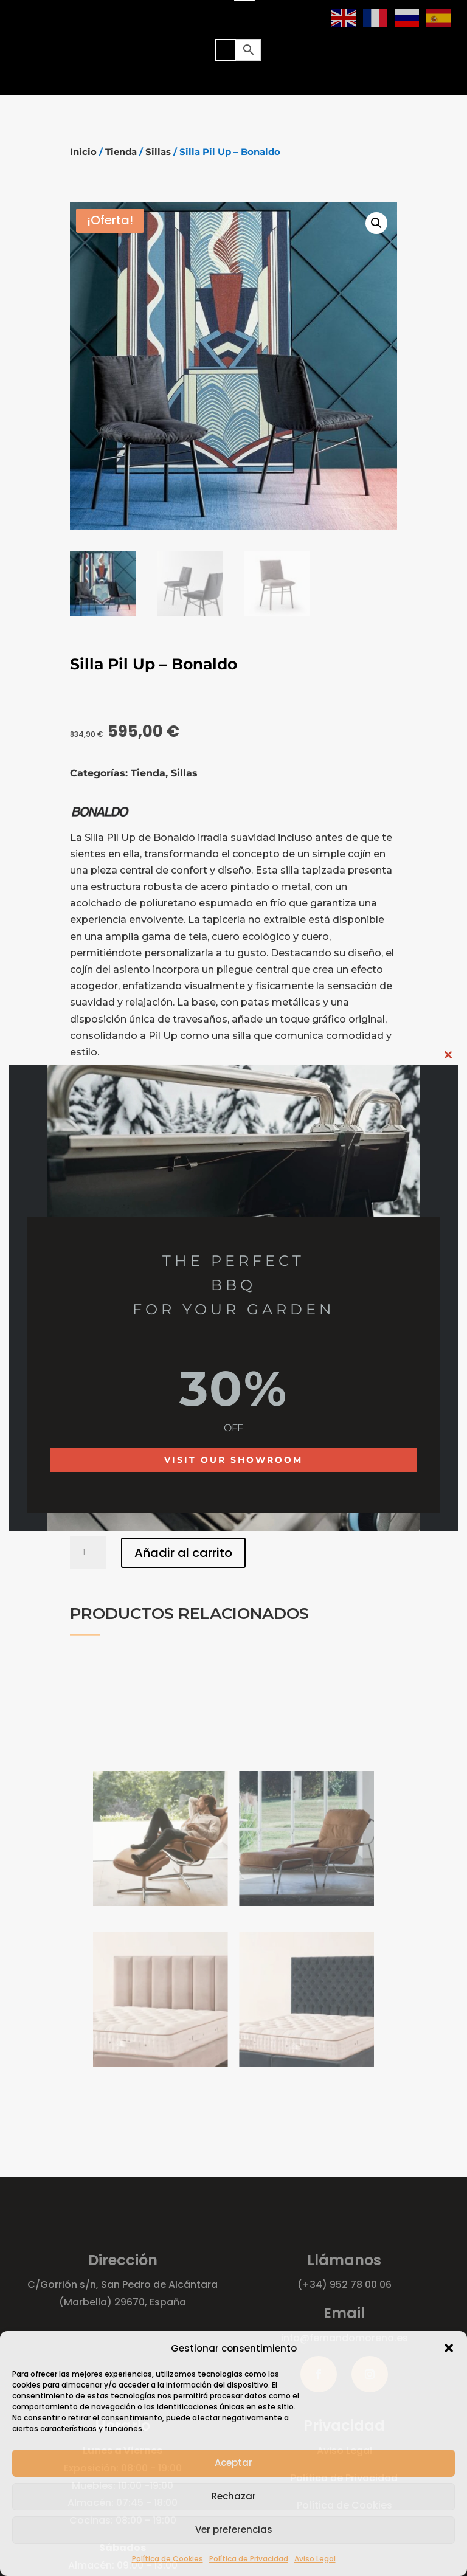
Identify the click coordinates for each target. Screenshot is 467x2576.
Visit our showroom (233, 1459)
